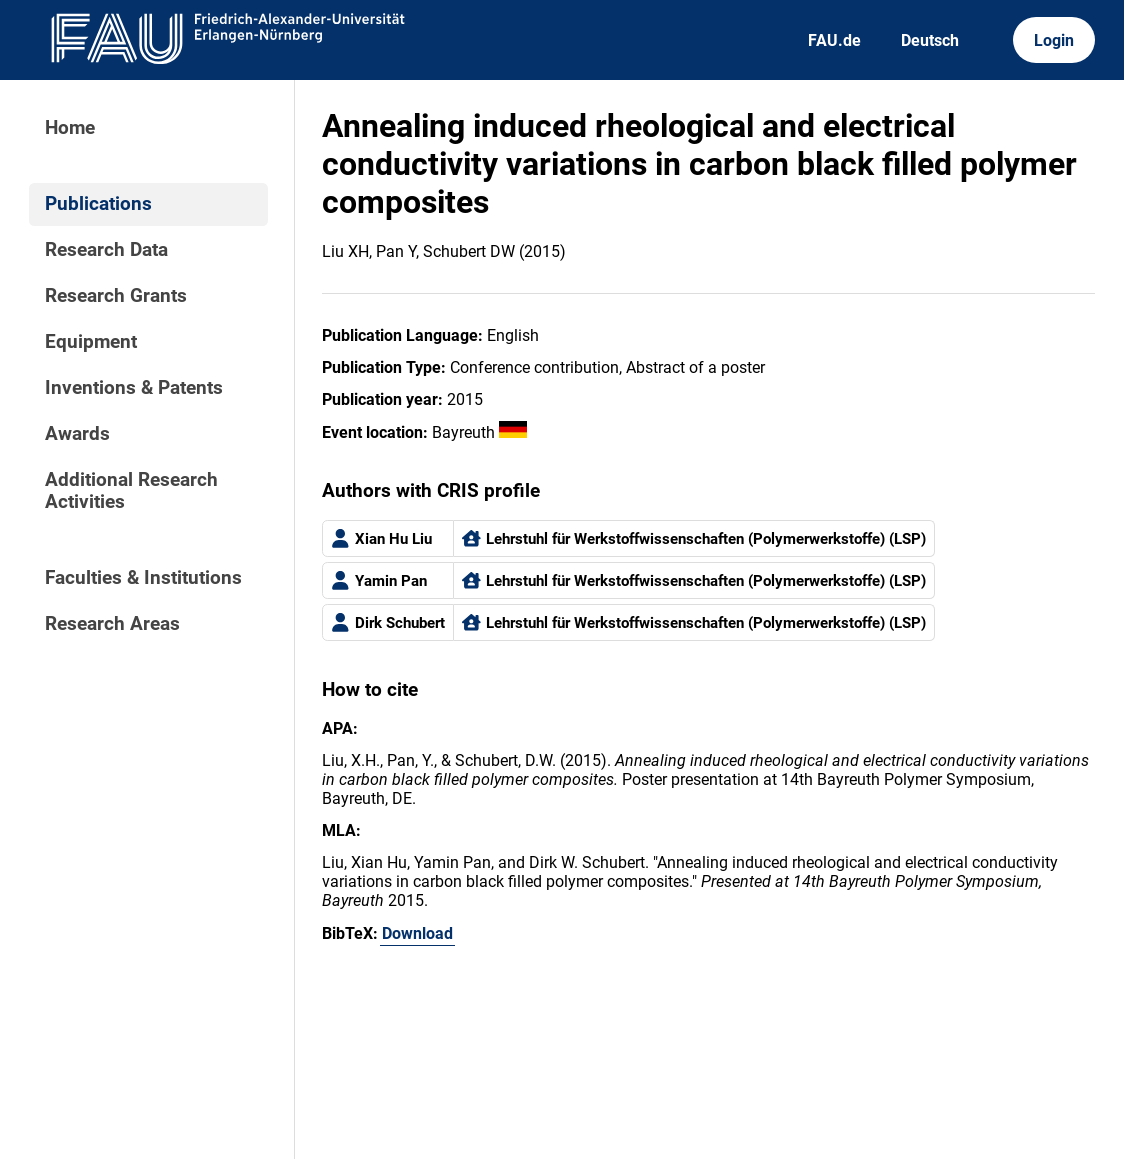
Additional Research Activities (131, 491)
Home (70, 128)
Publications (98, 204)
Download (417, 933)
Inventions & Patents (134, 388)
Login (1054, 40)
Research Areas (112, 624)
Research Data (106, 250)
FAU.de (834, 40)
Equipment (91, 342)
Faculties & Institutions (143, 578)
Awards (77, 434)
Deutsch (930, 40)
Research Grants (116, 296)
